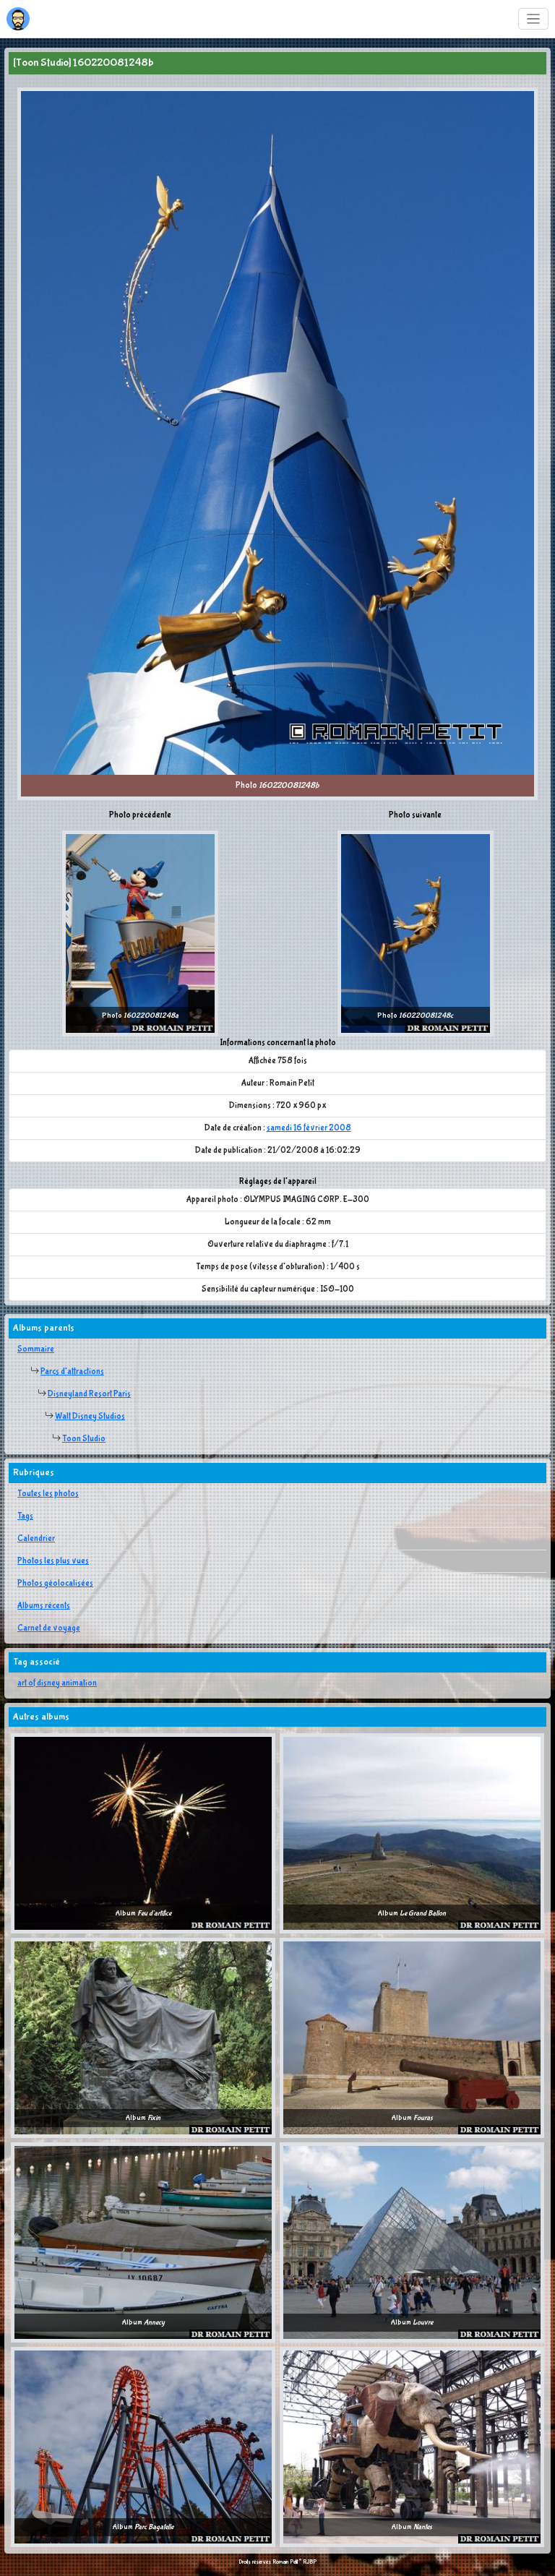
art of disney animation (57, 1683)
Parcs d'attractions (72, 1372)
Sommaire (35, 1349)
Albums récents (43, 1606)
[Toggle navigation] (533, 19)
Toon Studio (84, 1439)
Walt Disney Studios (90, 1417)
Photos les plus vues (53, 1561)
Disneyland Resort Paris (89, 1394)
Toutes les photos (48, 1494)
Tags (25, 1516)
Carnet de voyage (48, 1628)
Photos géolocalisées (55, 1584)
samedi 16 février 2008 (309, 1128)
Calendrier (36, 1539)
